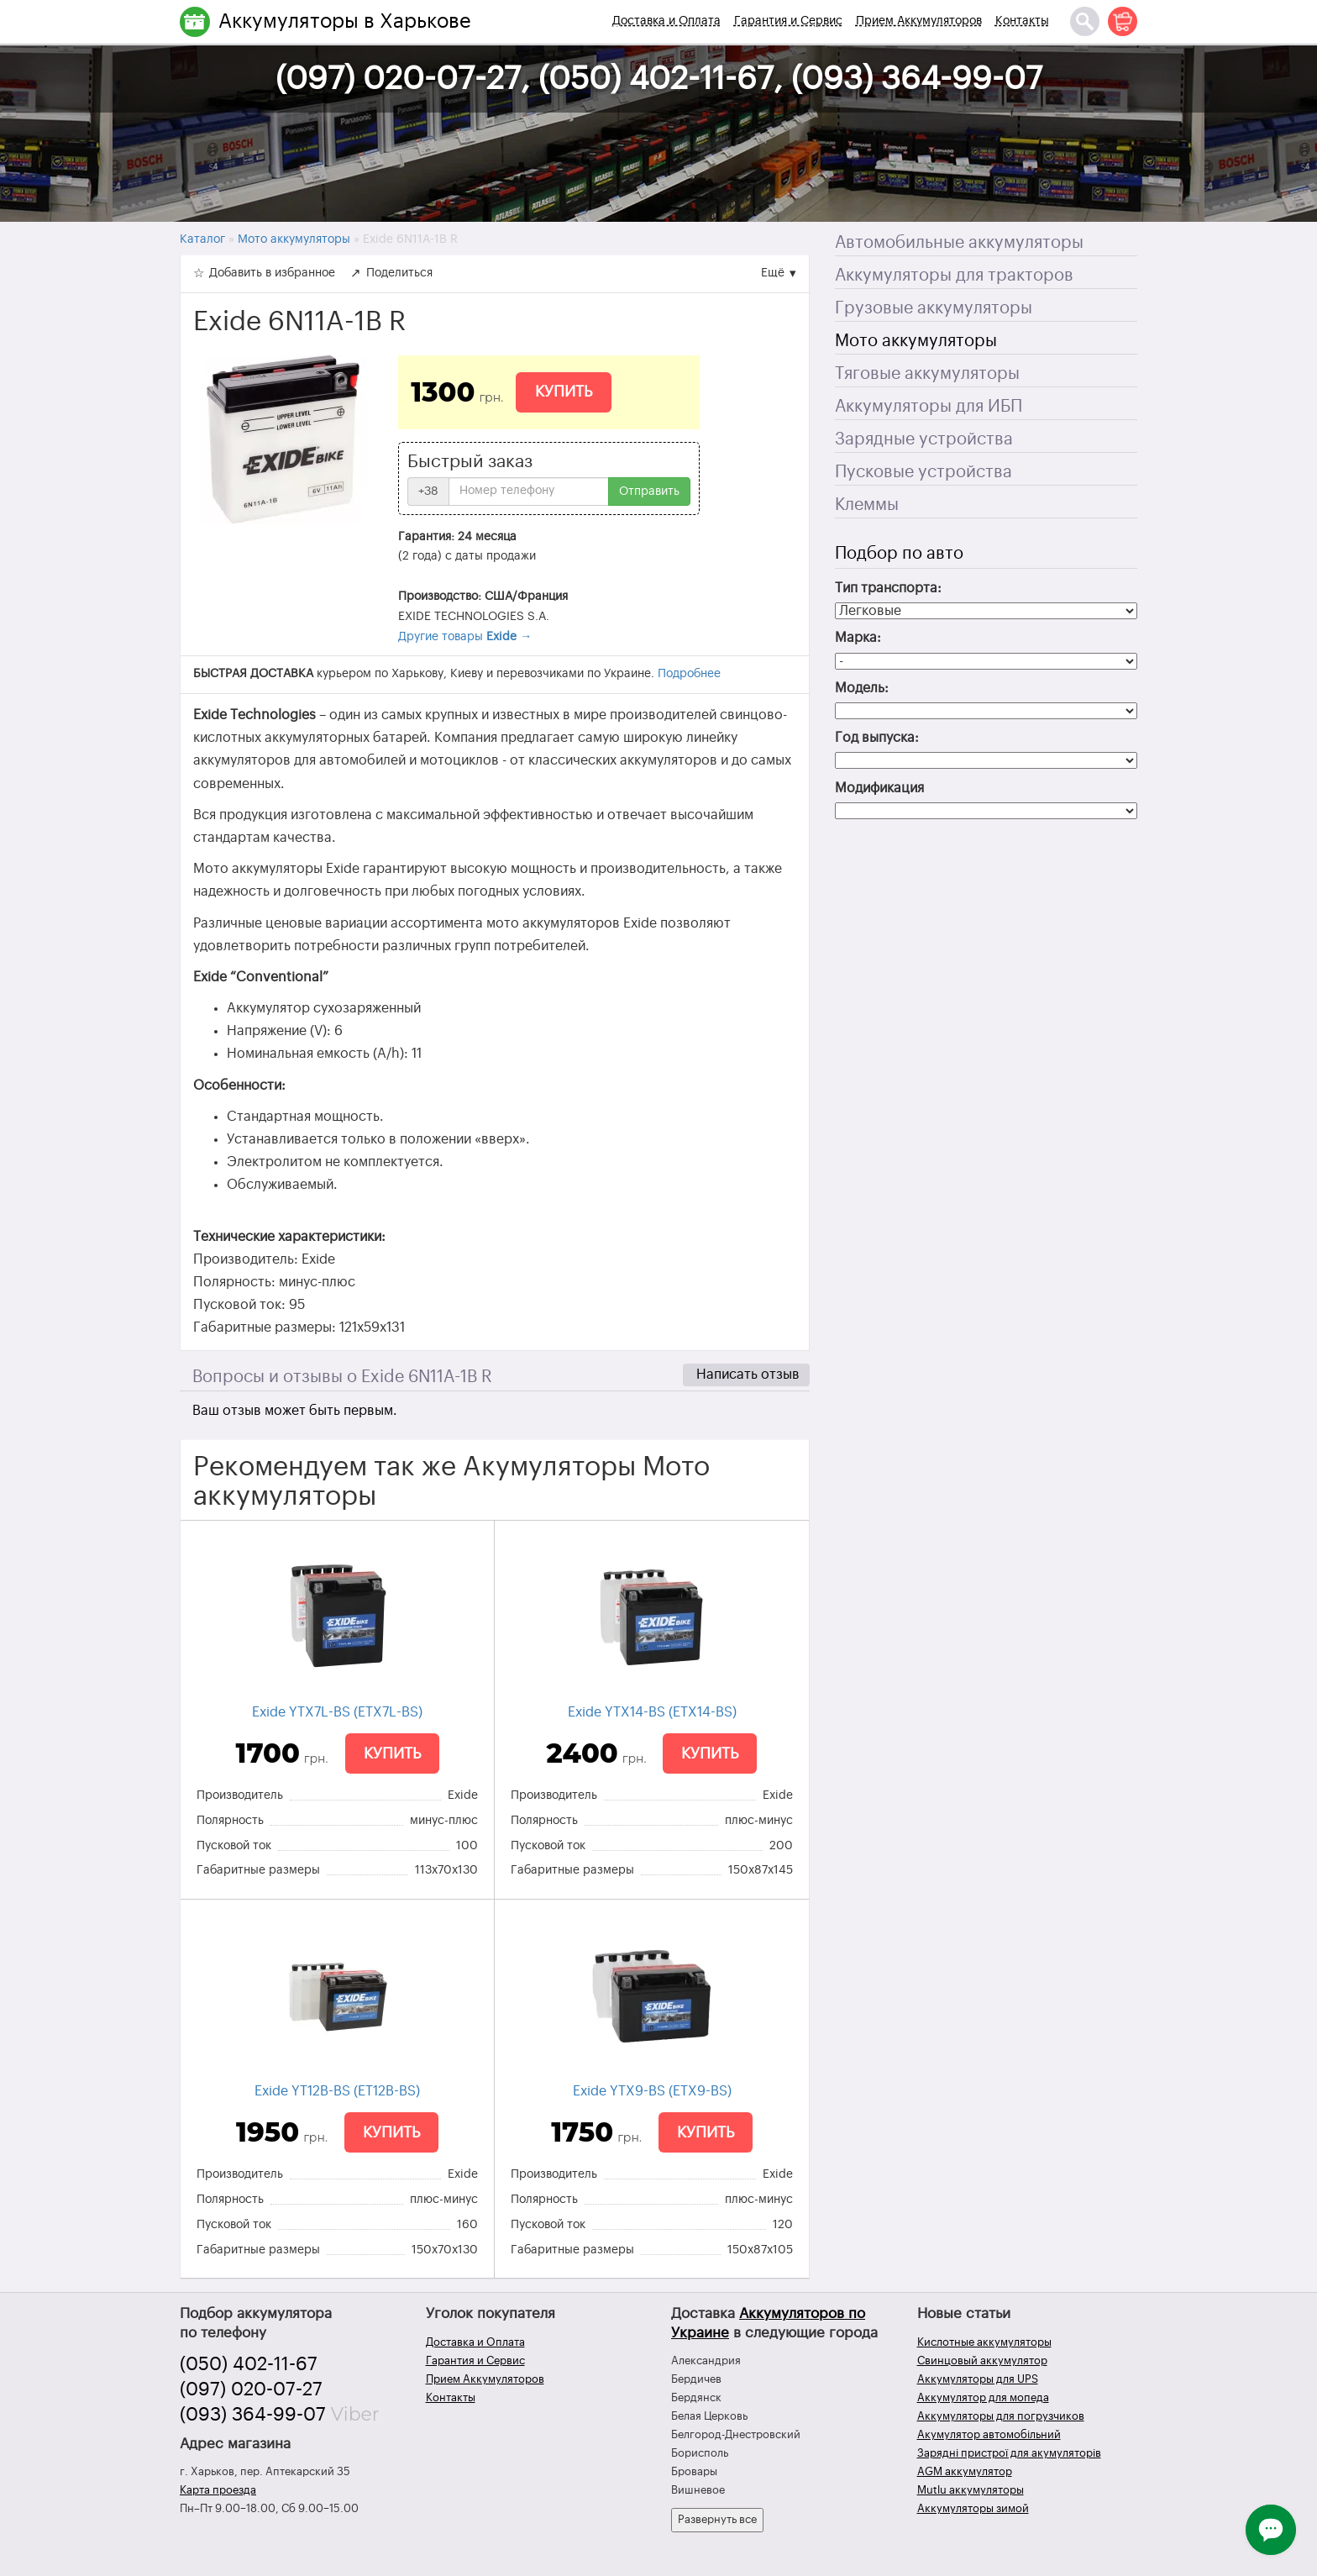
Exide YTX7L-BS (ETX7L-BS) (337, 1712)
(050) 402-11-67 (248, 2364)
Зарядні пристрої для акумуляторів (1009, 2452)
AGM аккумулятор (964, 2471)
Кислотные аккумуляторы (984, 2342)
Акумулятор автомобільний (989, 2434)
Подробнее (689, 674)
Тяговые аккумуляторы (927, 373)
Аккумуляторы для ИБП (928, 406)
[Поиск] (1084, 21)
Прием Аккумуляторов (919, 21)
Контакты (1022, 21)
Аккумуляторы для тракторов (954, 275)
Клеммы (867, 505)
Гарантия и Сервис (788, 21)
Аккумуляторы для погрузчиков (1000, 2415)
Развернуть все (717, 2519)
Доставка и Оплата (666, 21)
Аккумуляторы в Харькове (344, 21)
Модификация (879, 788)
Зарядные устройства (924, 439)
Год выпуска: (877, 737)
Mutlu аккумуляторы (970, 2489)
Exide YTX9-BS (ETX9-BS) (652, 2091)
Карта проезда (218, 2489)
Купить (563, 391)
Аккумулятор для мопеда (983, 2397)
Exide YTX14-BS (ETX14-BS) (652, 1712)
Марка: (858, 637)
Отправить (649, 491)
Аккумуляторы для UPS (977, 2379)
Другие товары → (465, 637)
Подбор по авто (899, 553)
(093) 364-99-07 (253, 2414)
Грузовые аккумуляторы (933, 308)
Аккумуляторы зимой (973, 2508)
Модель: (862, 688)
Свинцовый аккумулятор (982, 2360)
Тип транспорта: (888, 588)
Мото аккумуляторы (916, 341)
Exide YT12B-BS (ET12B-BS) (337, 2091)
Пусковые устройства (923, 472)
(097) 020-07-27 (251, 2389)
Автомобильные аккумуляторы (959, 242)
